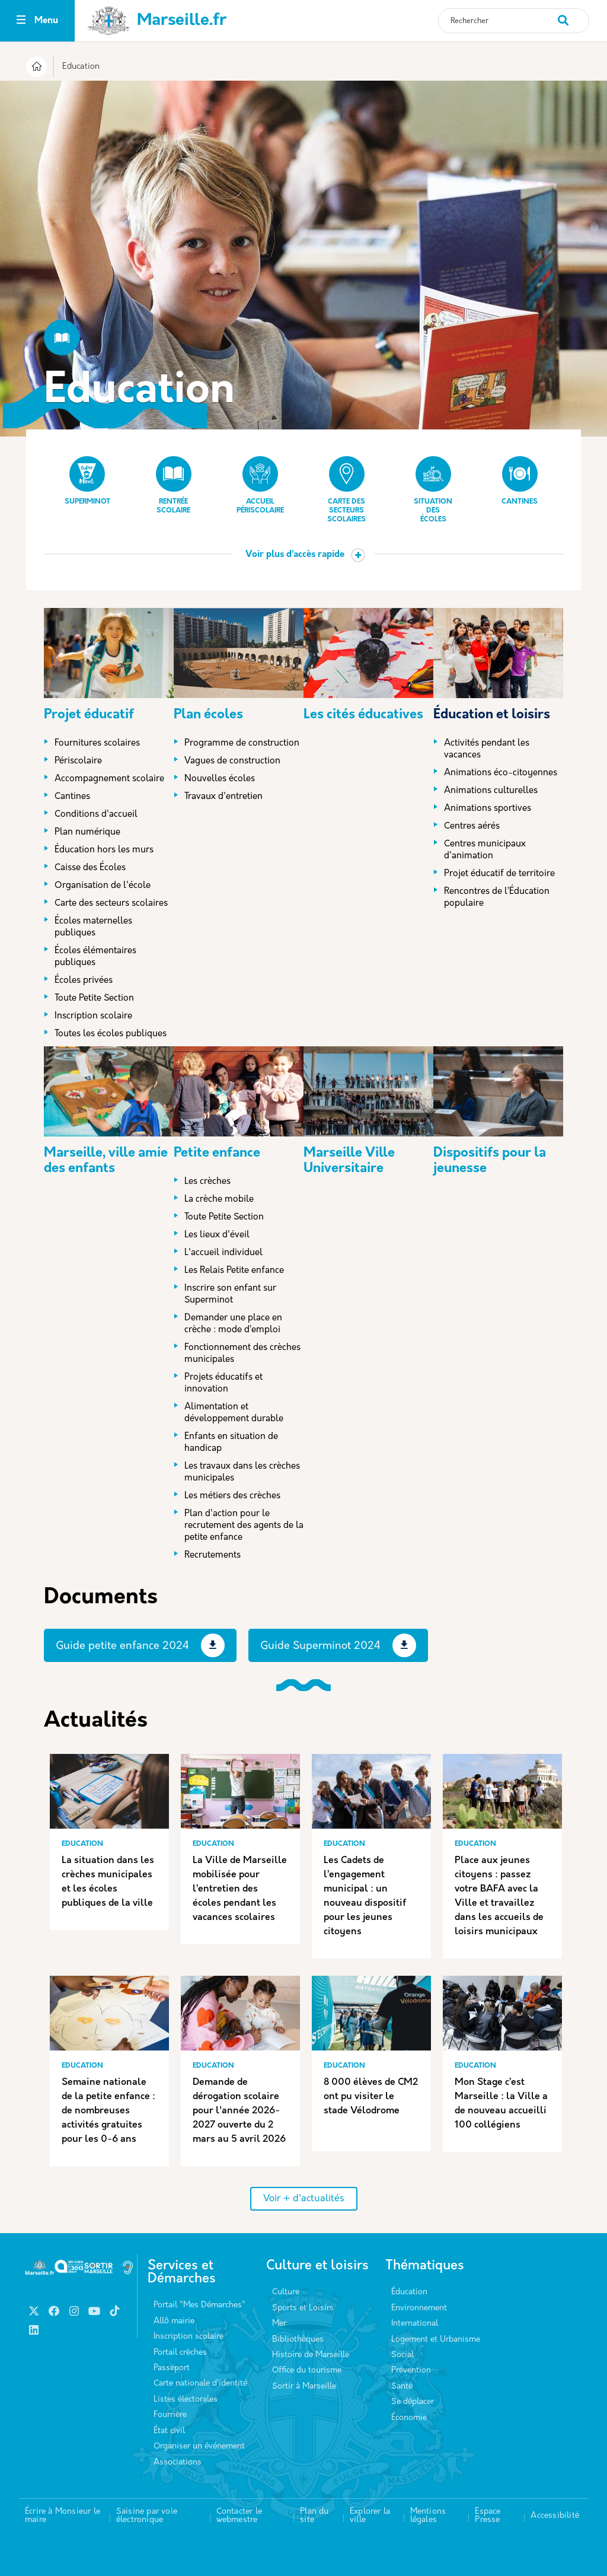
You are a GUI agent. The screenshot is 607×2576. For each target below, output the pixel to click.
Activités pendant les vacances (486, 749)
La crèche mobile (219, 1199)
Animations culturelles (491, 791)
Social (402, 2355)
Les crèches (207, 1181)
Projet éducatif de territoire (499, 874)
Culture (285, 2292)
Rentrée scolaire (173, 485)
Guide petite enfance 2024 (122, 1646)
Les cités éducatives (363, 715)
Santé (402, 2386)
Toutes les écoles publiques (111, 1034)
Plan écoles (208, 715)
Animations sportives (487, 808)
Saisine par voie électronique (146, 2516)
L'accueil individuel (223, 1253)
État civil (169, 2431)
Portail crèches (180, 2353)
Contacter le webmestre (239, 2516)
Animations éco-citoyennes (500, 773)
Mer (279, 2323)
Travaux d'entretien (223, 796)
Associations (178, 2462)
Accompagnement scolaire (109, 779)
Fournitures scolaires (97, 743)
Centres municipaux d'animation (485, 850)
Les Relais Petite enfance (234, 1270)
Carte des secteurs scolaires (346, 489)
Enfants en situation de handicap (231, 1442)
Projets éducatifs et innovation (223, 1383)
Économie (409, 2418)
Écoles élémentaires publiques (95, 957)
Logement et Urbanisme (435, 2339)
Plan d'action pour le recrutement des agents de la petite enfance (244, 1526)
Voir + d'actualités (303, 2199)
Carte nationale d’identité (200, 2383)
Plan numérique (87, 832)
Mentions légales (428, 2516)
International (414, 2323)
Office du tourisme (306, 2370)
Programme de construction (241, 743)
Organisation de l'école (103, 885)
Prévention (411, 2370)
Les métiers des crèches (232, 1496)
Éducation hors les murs (104, 850)
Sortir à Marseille (304, 2386)
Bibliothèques (298, 2339)
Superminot (87, 480)
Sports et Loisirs (303, 2308)
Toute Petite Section (94, 998)
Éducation (409, 2292)
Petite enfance (217, 1153)
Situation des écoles (433, 489)
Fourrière (170, 2415)
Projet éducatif (89, 715)
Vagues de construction (232, 761)
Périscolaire (78, 761)
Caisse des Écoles (90, 868)
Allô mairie (174, 2321)
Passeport (172, 2368)
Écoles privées (84, 980)
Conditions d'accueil (96, 814)
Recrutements (212, 1555)
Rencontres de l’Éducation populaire (497, 897)
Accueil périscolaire (260, 485)
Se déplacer (412, 2402)
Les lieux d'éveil (217, 1235)
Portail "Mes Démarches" (199, 2305)
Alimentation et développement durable (233, 1413)
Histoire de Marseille (310, 2355)
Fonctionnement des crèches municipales (242, 1353)
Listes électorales (186, 2399)
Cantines (519, 480)
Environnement (419, 2308)
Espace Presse (487, 2516)
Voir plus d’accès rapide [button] (294, 554)
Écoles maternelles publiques (93, 927)
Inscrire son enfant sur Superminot (230, 1294)
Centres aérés (472, 826)
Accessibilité (555, 2516)
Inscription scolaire (93, 1016)
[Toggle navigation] (21, 21)
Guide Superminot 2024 (320, 1646)
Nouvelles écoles (219, 779)
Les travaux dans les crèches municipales (242, 1472)
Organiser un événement (199, 2446)
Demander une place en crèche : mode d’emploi (233, 1324)
